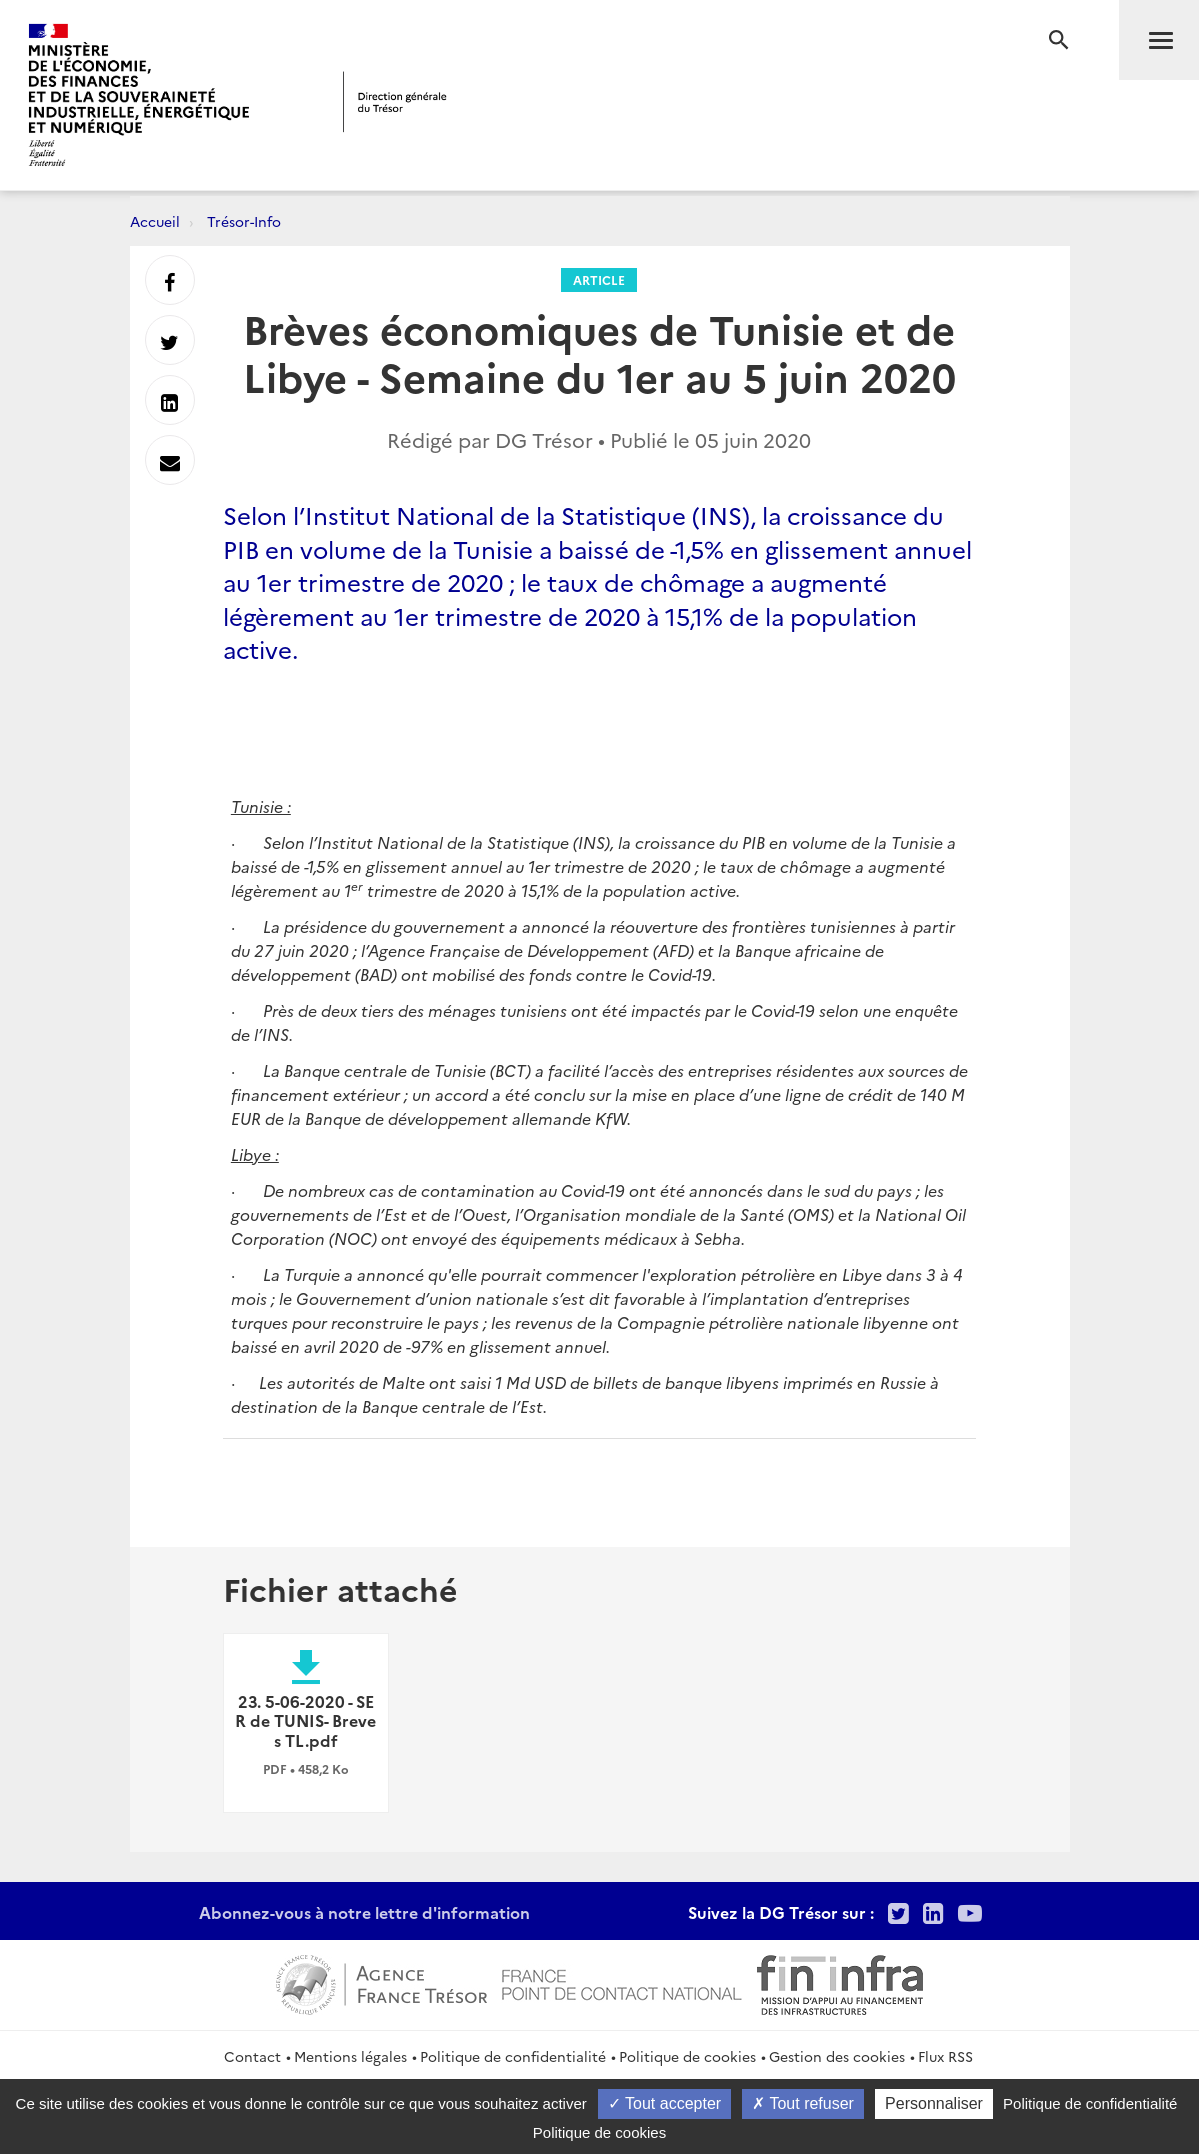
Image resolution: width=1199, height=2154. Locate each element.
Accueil (155, 221)
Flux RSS (945, 2056)
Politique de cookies (687, 2056)
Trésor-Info (244, 221)
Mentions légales (350, 2056)
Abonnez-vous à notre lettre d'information (364, 1912)
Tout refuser (803, 2103)
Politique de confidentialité (513, 2056)
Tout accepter (664, 2103)
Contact (252, 2056)
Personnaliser (934, 2103)
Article (599, 279)
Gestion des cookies (837, 2056)
